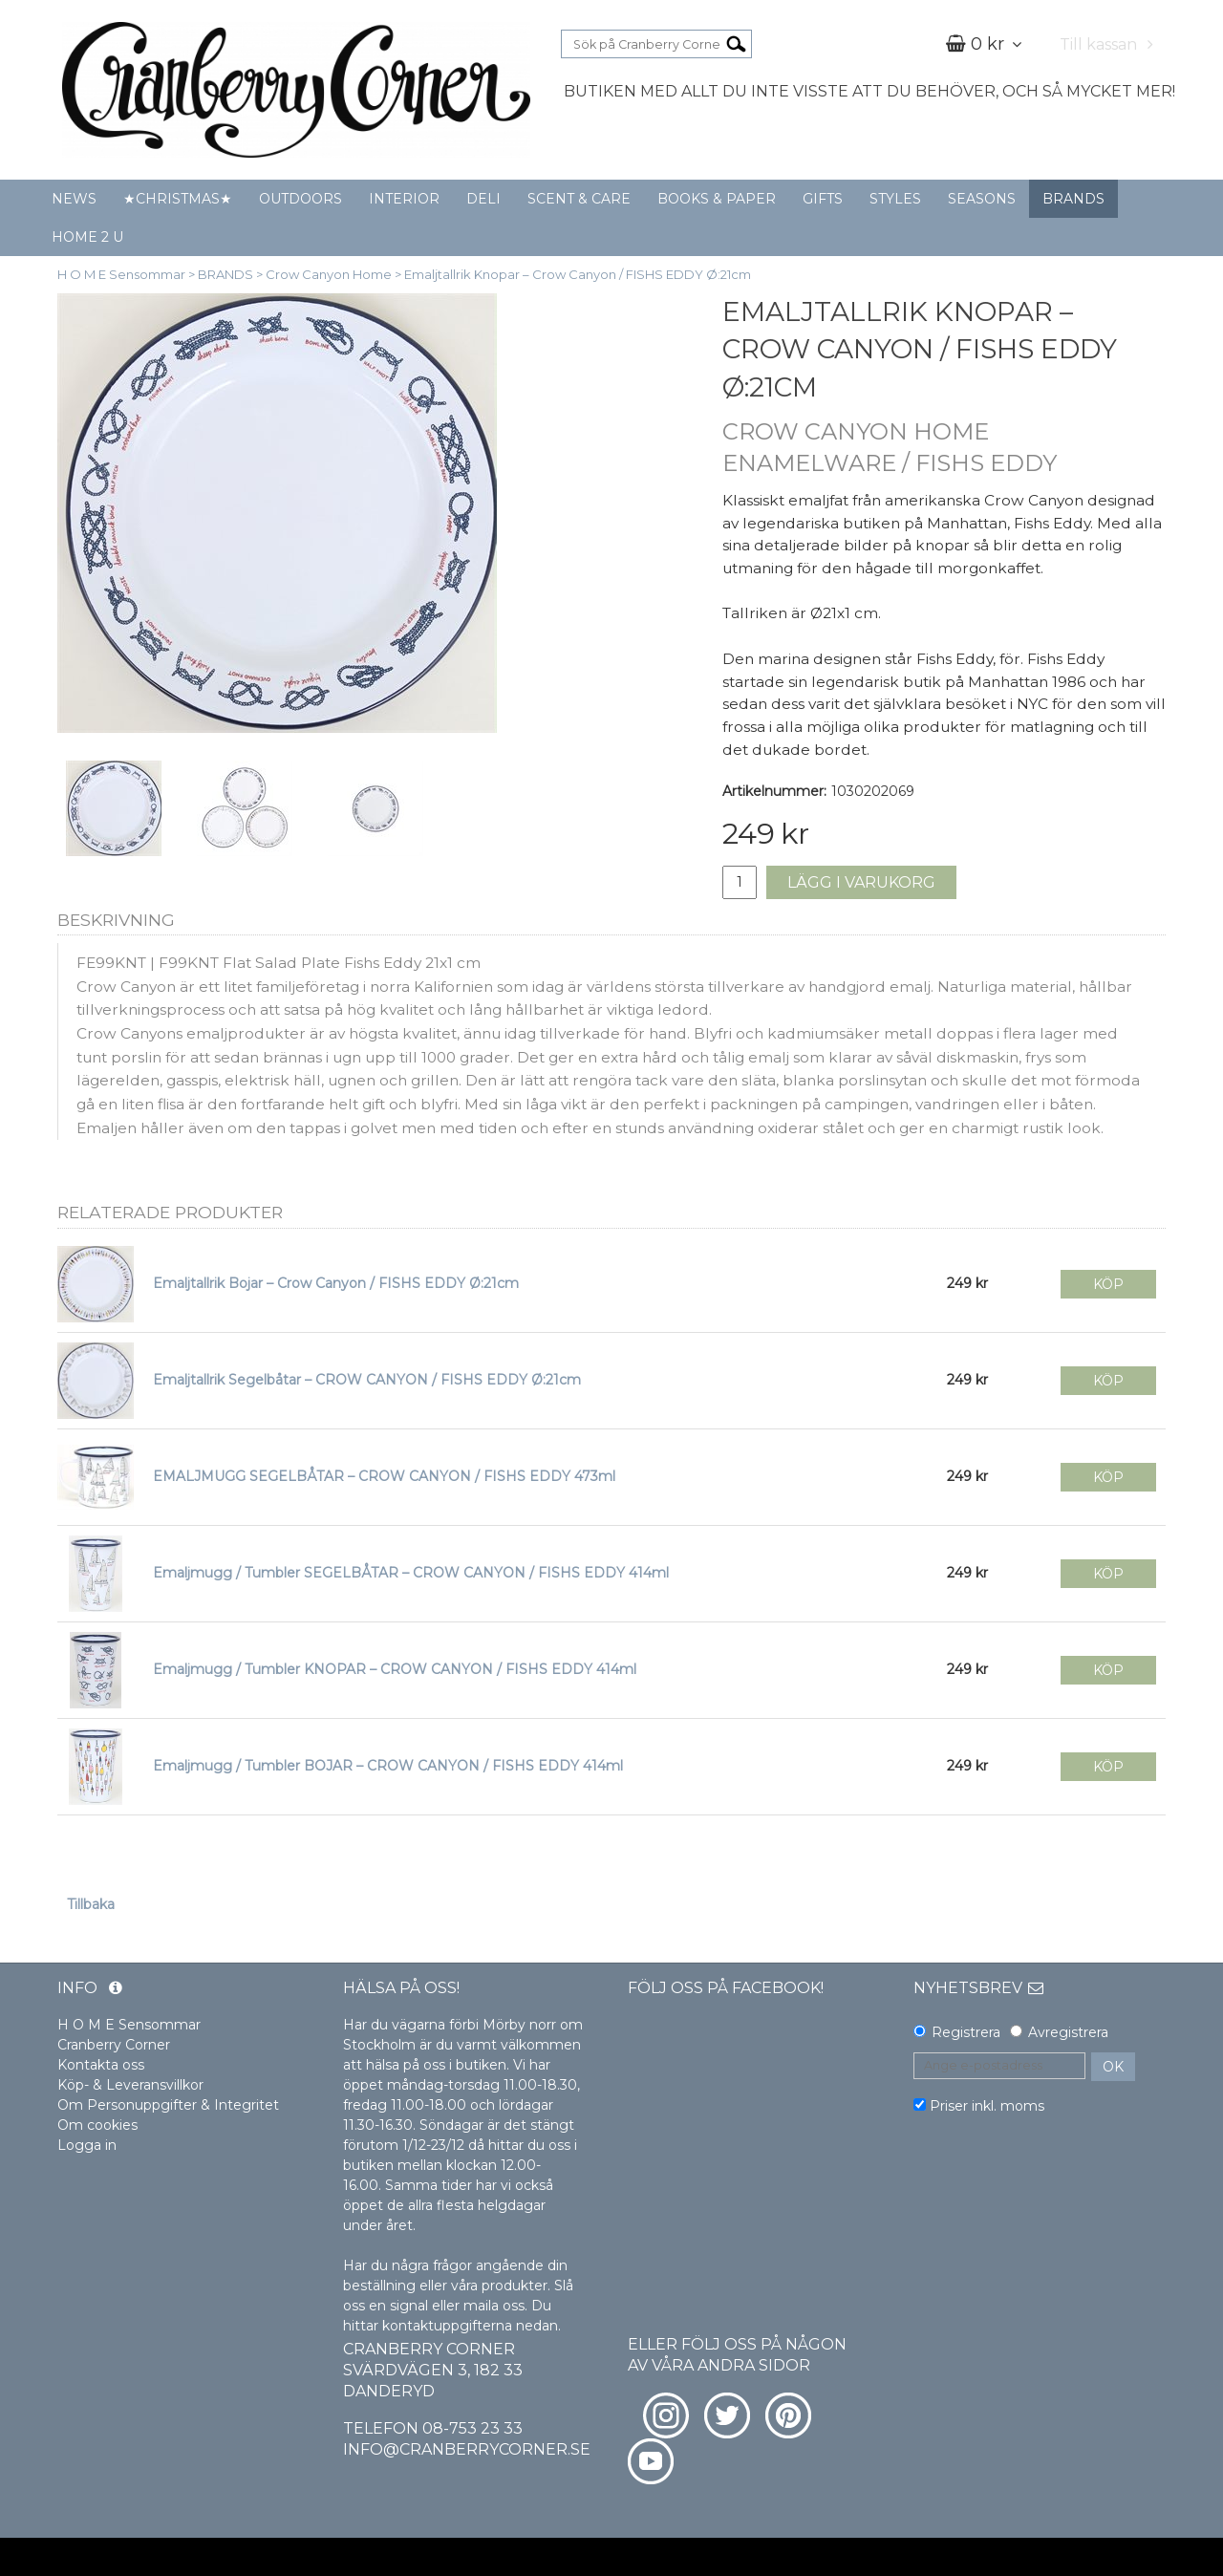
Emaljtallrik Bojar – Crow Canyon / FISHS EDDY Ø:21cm (336, 1283)
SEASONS (982, 198)
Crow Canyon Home (329, 274)
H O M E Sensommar (121, 274)
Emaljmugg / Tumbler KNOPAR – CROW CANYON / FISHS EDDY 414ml (394, 1669)
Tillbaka (91, 1904)
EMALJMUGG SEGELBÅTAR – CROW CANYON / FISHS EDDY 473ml (384, 1476)
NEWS (74, 198)
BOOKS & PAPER (716, 198)
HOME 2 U (87, 237)
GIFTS (823, 198)
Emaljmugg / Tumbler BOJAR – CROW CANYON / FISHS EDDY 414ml (388, 1765)
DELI (483, 198)
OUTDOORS (300, 198)
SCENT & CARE (579, 198)
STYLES (895, 198)
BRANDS (1073, 198)
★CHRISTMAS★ (177, 198)
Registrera (966, 2032)
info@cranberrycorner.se (466, 2449)
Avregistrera (1068, 2032)
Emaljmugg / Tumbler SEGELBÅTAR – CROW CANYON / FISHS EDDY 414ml (411, 1572)
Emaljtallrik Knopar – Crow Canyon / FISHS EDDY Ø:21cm (577, 274)
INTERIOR (404, 198)
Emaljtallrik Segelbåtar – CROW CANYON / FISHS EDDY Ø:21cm (367, 1379)
